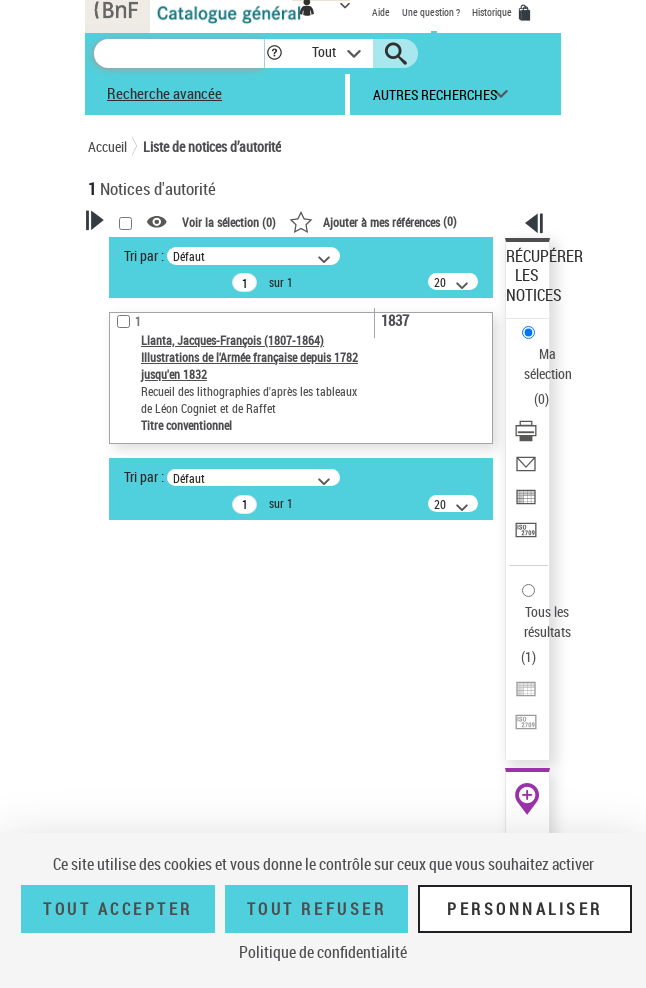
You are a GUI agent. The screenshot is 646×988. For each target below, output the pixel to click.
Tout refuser (316, 909)
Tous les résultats (547, 621)
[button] (274, 53)
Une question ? (431, 12)
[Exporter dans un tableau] (526, 503)
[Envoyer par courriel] (526, 470)
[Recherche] (179, 53)
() (373, 221)
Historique (493, 12)
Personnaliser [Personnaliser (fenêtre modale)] (525, 909)
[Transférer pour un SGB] (526, 536)
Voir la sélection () (229, 222)
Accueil (107, 146)
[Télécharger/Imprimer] (526, 437)
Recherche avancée (164, 93)
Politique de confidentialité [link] (323, 952)
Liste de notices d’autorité (212, 146)
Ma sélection (548, 363)
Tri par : (144, 255)
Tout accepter (118, 909)
